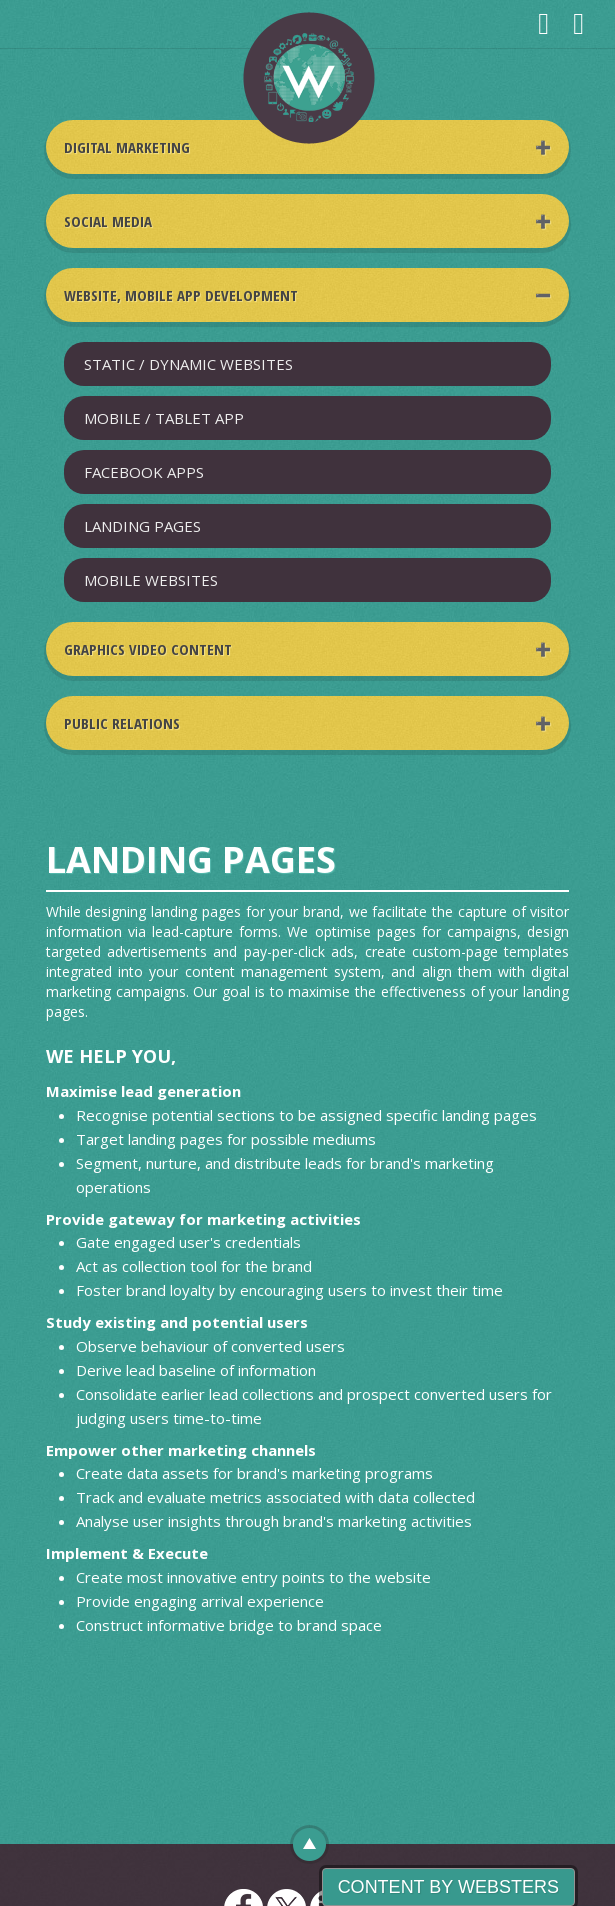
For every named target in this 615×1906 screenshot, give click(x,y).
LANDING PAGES (142, 526)
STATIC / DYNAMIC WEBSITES (188, 364)
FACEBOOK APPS (144, 472)
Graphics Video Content (148, 649)
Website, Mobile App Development (181, 295)
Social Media (108, 221)
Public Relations (122, 723)
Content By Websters (448, 1887)
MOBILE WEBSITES (151, 580)
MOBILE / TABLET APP (164, 418)
